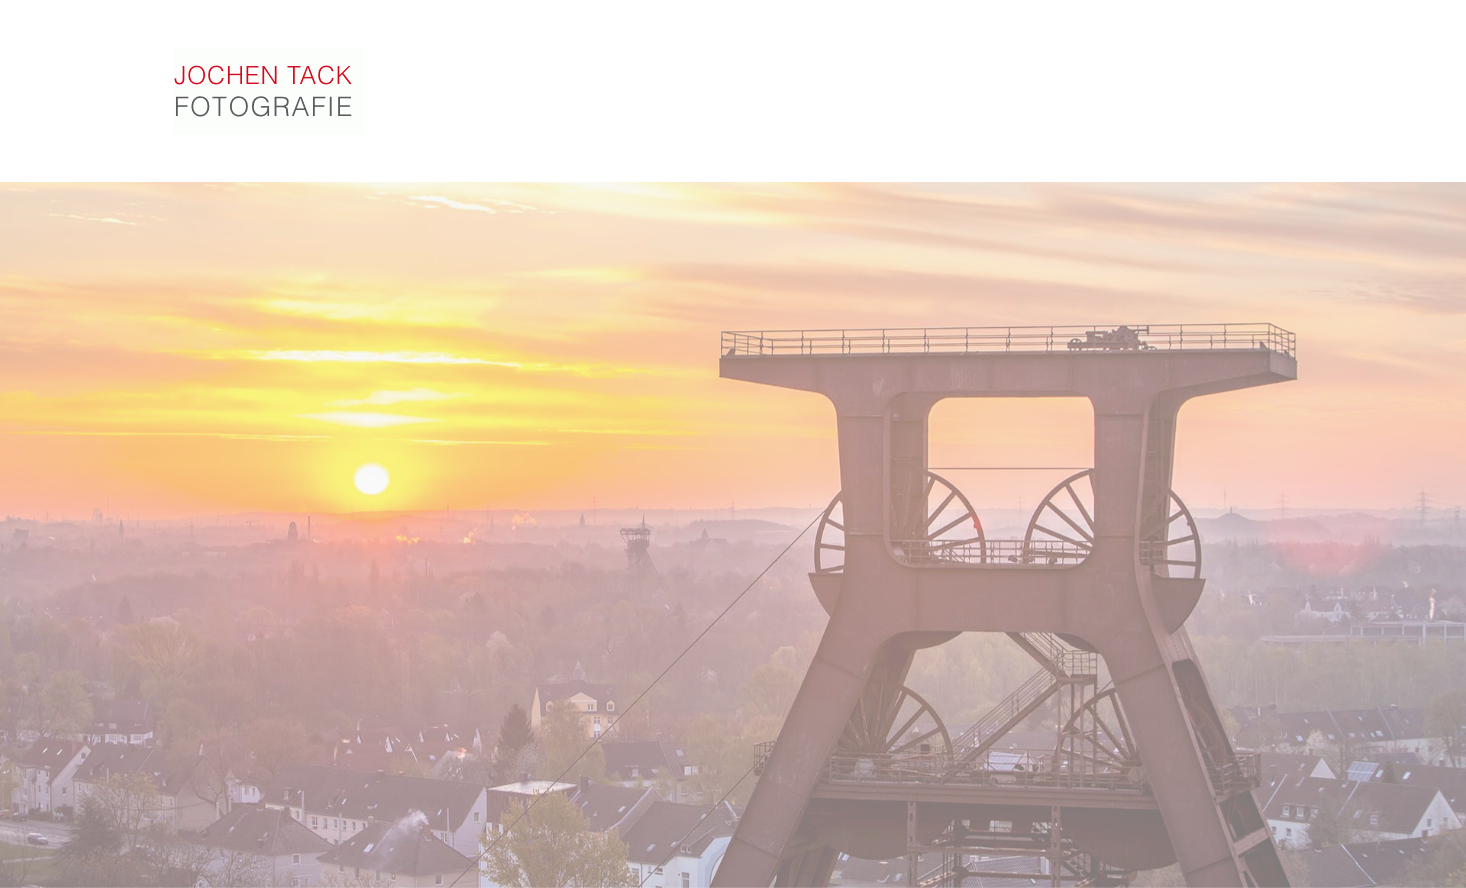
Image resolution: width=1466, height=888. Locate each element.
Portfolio (680, 79)
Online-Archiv (1033, 93)
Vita (1145, 100)
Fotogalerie (550, 77)
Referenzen (890, 87)
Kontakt (1232, 105)
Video (783, 82)
